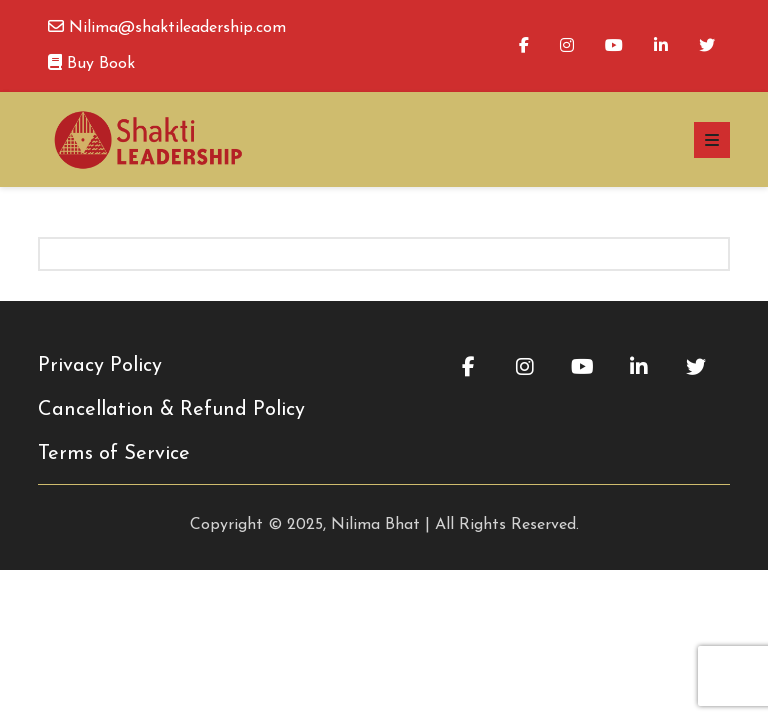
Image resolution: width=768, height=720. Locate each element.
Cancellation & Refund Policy (171, 410)
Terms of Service (114, 454)
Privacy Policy (100, 366)
